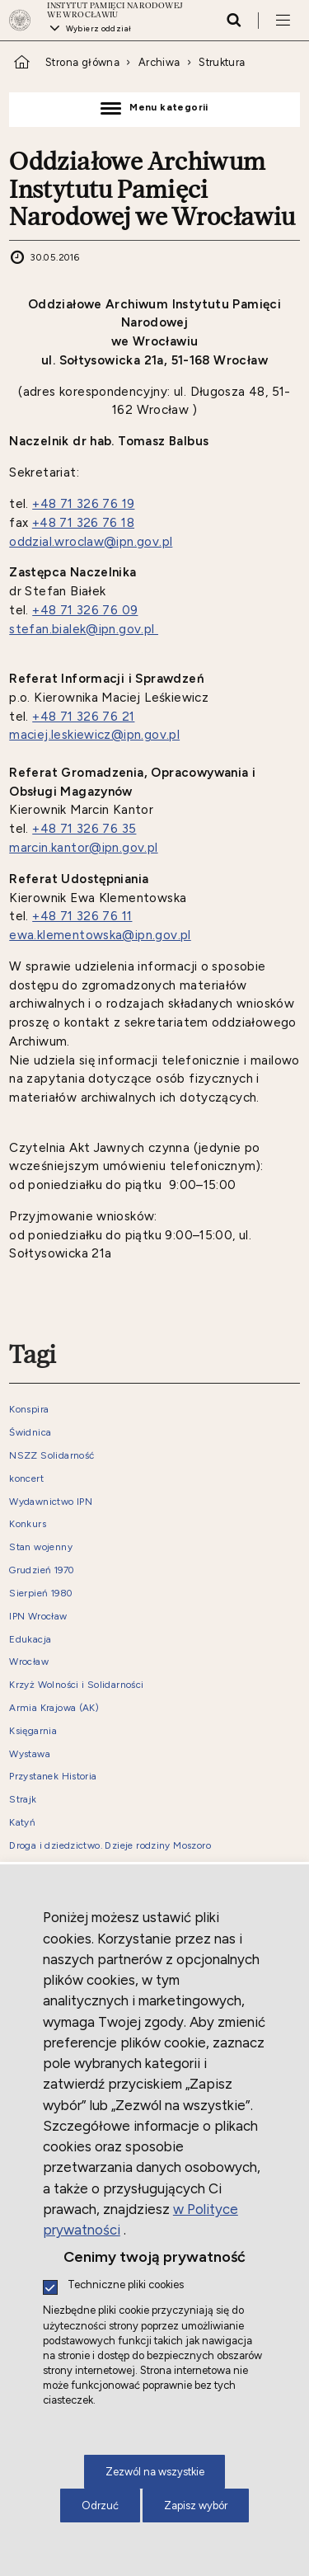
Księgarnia (33, 1731)
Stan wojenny (41, 1547)
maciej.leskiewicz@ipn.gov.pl (94, 734)
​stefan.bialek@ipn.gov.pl (83, 629)
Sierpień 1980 (41, 1593)
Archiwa (159, 62)
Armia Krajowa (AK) (54, 1708)
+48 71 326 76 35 (84, 828)
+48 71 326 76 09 (85, 610)
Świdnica (30, 1432)
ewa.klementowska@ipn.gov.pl (100, 935)
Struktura (222, 62)
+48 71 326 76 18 (83, 522)
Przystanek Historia (52, 1776)
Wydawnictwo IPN (50, 1502)
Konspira (29, 1409)
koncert (26, 1479)
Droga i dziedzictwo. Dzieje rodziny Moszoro (110, 1845)
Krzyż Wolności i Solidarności (76, 1685)
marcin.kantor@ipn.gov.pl (83, 847)
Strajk (22, 1799)
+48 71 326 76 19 (83, 503)
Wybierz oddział (99, 28)
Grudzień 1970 (41, 1570)
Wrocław (29, 1662)
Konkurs (27, 1524)
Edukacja (30, 1639)
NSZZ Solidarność (51, 1455)
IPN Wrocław (38, 1616)
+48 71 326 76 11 (82, 916)
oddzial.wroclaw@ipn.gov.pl (90, 541)
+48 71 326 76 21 (83, 716)
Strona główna (82, 62)
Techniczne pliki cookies (126, 2285)
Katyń (22, 1822)
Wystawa (29, 1754)
